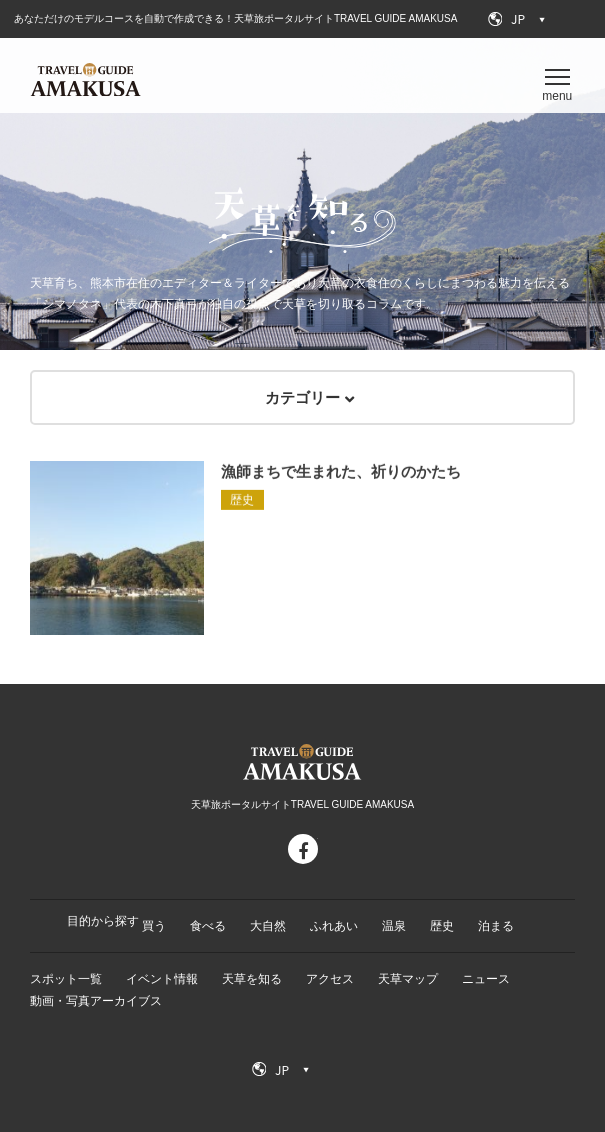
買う (154, 926)
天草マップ (408, 979)
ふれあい (334, 926)
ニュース (486, 979)
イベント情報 (162, 979)
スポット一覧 (66, 979)
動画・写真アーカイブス (96, 1001)
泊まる (496, 926)
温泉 (394, 926)
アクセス (330, 979)
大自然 (268, 926)
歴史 (442, 926)
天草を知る (252, 979)
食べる (208, 926)
